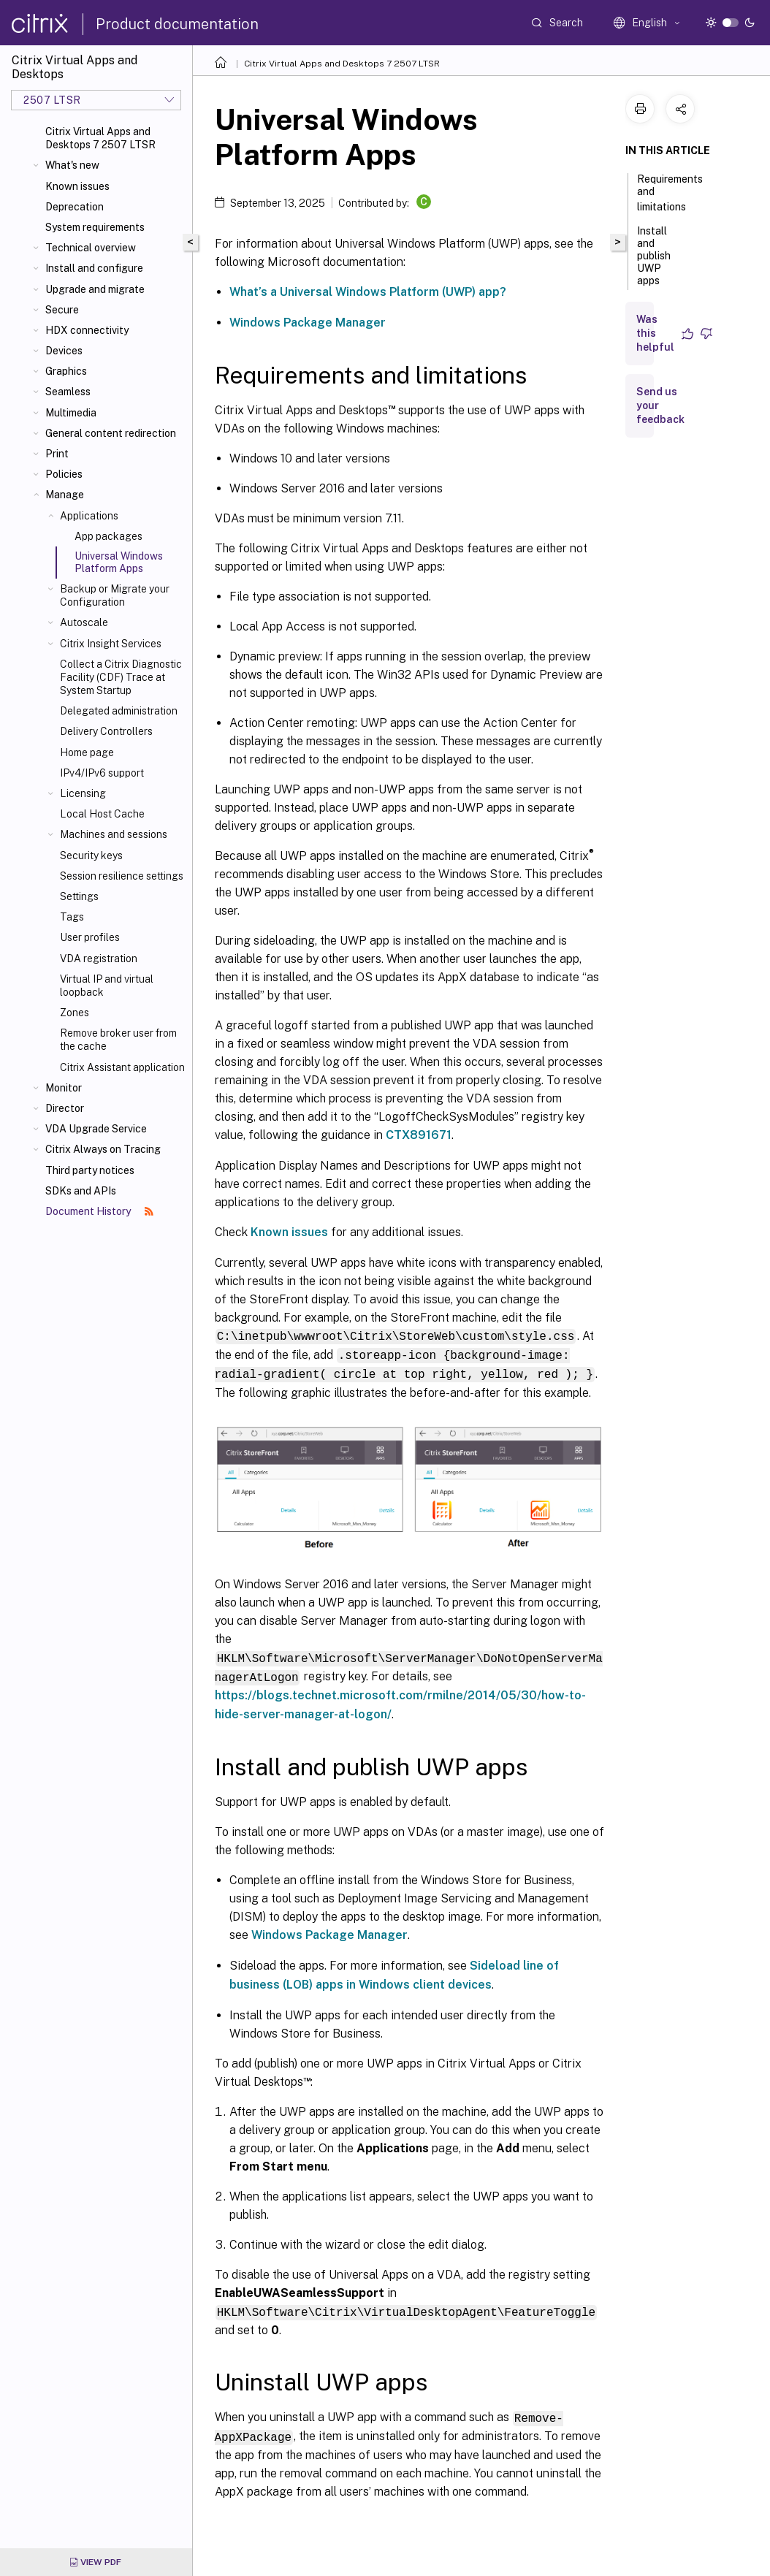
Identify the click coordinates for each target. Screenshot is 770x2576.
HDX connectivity (87, 330)
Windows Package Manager (307, 322)
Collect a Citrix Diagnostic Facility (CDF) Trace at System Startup (121, 677)
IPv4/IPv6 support (102, 773)
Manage (64, 494)
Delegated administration (119, 711)
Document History (99, 1211)
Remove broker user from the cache (118, 1039)
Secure (62, 310)
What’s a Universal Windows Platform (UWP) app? (367, 292)
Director (64, 1108)
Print (57, 454)
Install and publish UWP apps (654, 262)
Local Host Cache (102, 814)
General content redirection (110, 433)
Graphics (66, 371)
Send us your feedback (660, 405)
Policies (64, 474)
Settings (79, 896)
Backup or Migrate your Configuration (114, 595)
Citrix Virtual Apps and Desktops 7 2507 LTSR (100, 138)
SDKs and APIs (80, 1191)
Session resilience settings (121, 876)
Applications (89, 516)
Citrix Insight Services (110, 643)
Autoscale (84, 622)
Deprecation (74, 207)
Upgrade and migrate (95, 289)
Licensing (83, 793)
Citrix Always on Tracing (103, 1149)
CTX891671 (418, 1135)
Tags (72, 917)
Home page (87, 752)
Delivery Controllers (106, 731)
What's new (72, 165)
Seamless (68, 391)
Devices (64, 351)
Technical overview (90, 248)
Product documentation (177, 24)
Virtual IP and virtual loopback (106, 985)
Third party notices (89, 1170)
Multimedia (70, 413)
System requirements (95, 227)
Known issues (77, 186)
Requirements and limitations (670, 193)
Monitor (63, 1088)
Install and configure (94, 268)
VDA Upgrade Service (96, 1129)
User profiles (90, 937)
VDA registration (98, 958)
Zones (74, 1012)
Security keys (91, 855)
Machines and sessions (113, 834)
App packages (108, 536)
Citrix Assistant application (122, 1067)
